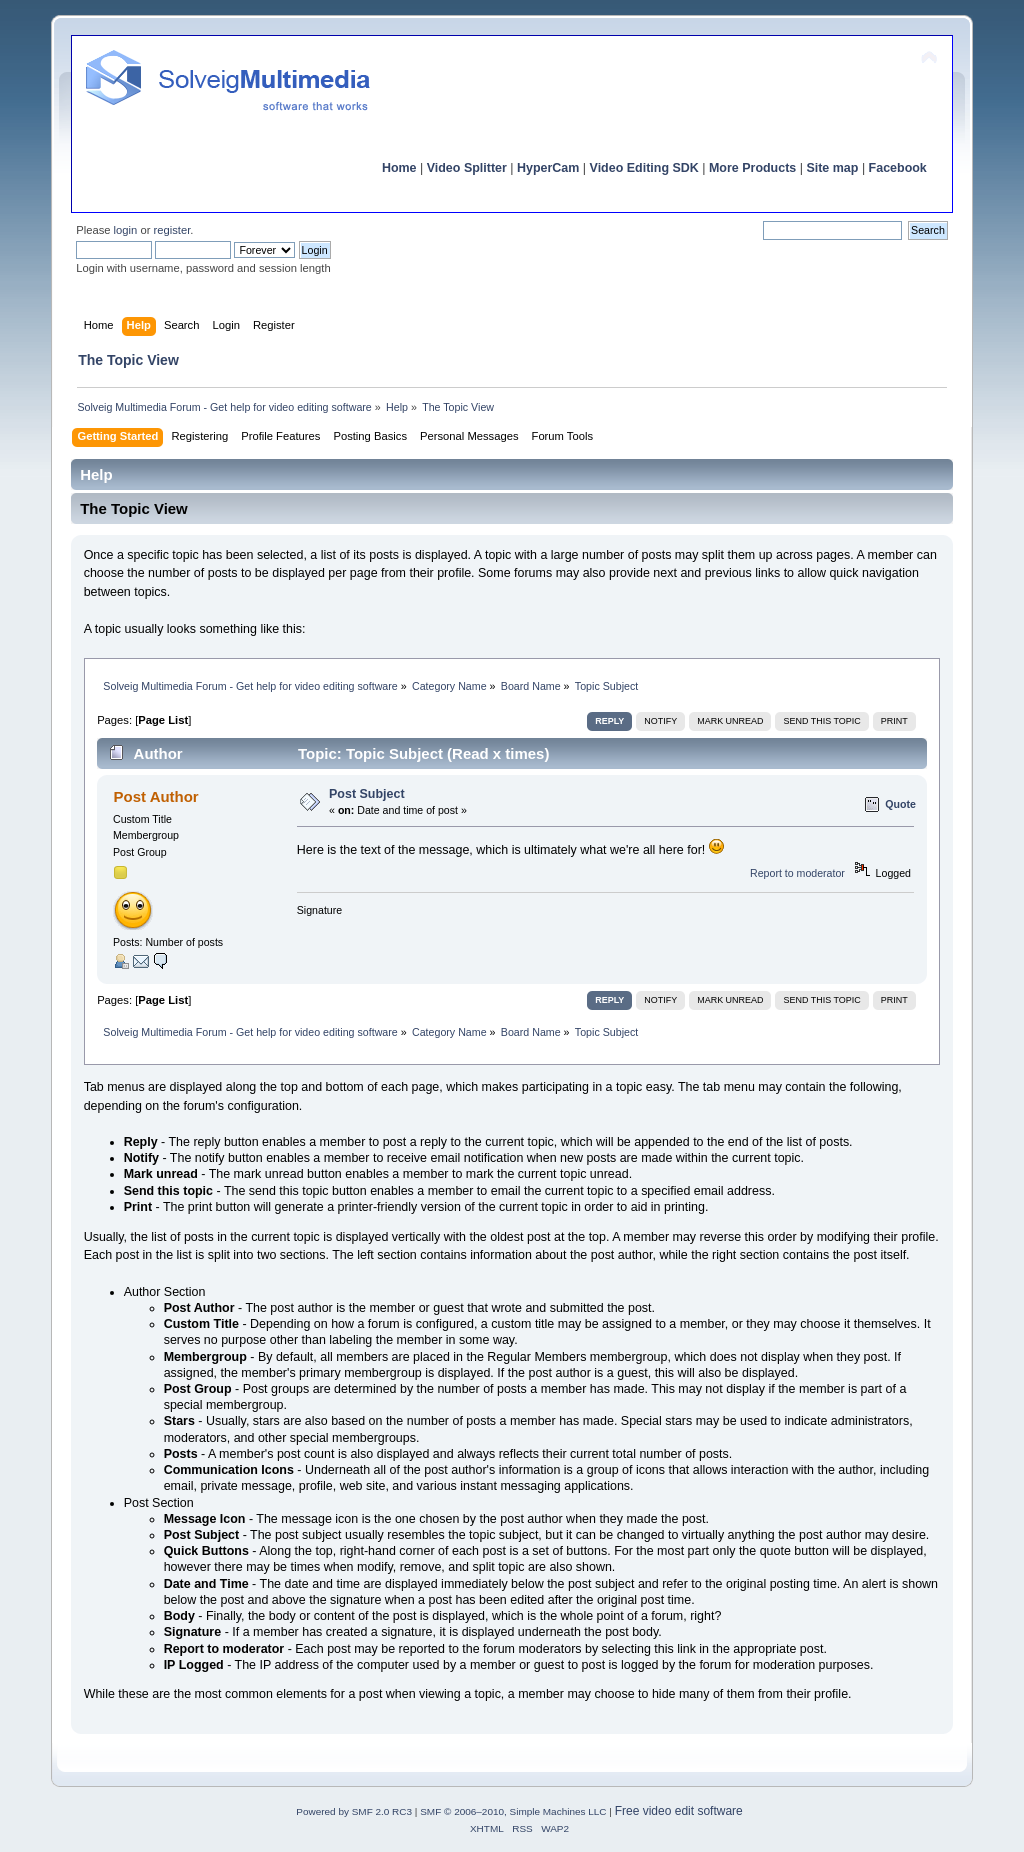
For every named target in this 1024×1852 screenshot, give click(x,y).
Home (399, 168)
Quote (900, 804)
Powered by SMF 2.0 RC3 (354, 1811)
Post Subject (367, 794)
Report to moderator (797, 873)
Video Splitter (467, 168)
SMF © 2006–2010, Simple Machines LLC (513, 1811)
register (172, 230)
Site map (832, 168)
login (126, 230)
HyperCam (548, 168)
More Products (752, 168)
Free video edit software (679, 1811)
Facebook (898, 168)
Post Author (156, 796)
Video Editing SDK (644, 168)
